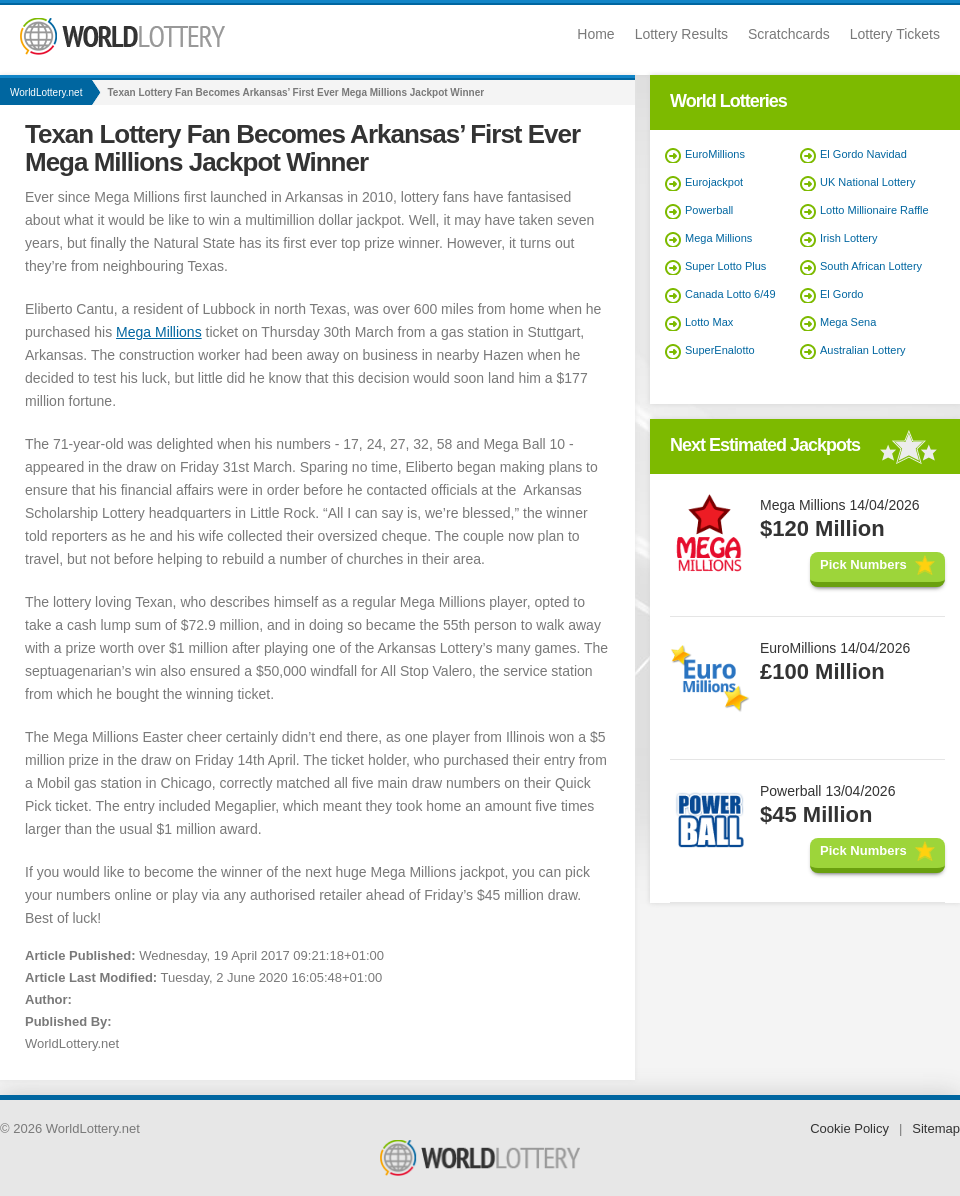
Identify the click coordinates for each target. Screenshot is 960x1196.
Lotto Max (709, 322)
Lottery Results (681, 34)
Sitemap (936, 1128)
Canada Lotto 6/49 (730, 294)
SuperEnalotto (720, 350)
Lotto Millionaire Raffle (874, 210)
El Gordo (841, 294)
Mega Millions (159, 332)
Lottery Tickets (895, 34)
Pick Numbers (863, 564)
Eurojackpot (714, 182)
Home (595, 34)
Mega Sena (848, 322)
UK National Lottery (867, 182)
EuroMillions (715, 154)
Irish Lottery (848, 238)
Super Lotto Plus (725, 266)
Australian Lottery (863, 350)
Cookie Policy (849, 1128)
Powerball (709, 210)
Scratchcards (789, 34)
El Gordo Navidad (863, 154)
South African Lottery (871, 266)
